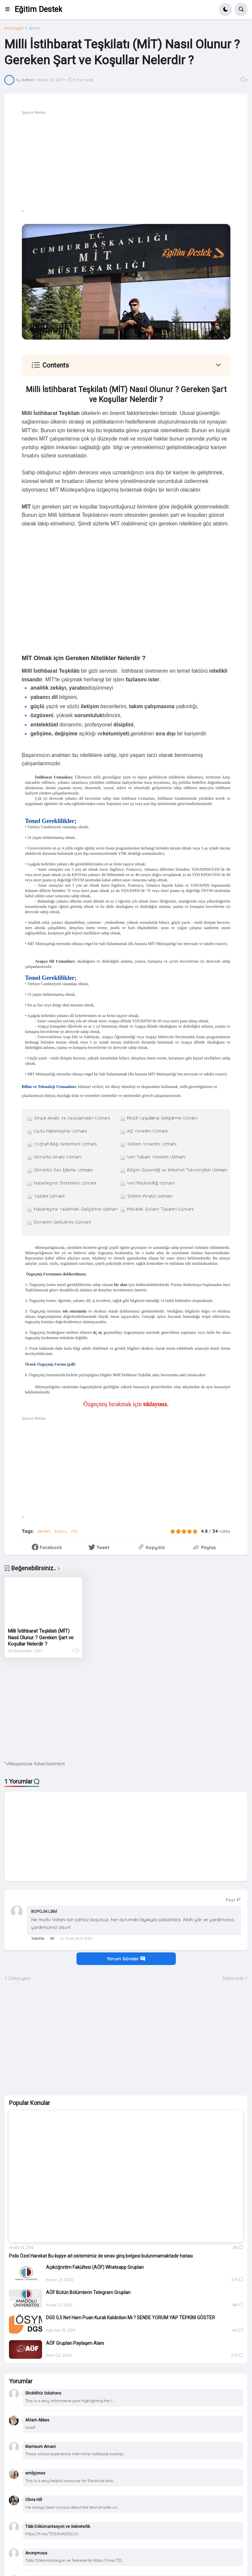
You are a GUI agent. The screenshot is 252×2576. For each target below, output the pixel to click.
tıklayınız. (155, 1404)
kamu (61, 1531)
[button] (9, 9)
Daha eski (233, 1978)
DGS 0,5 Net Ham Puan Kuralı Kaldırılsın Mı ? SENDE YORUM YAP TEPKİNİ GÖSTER (130, 2317)
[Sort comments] (233, 1900)
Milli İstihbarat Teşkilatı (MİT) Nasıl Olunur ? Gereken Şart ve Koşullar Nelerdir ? (41, 1637)
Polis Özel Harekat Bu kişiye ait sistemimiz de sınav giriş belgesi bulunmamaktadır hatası (101, 2256)
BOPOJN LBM (44, 1911)
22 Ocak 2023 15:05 (76, 1938)
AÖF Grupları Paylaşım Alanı (75, 2343)
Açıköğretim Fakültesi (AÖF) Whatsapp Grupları (95, 2267)
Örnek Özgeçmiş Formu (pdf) (50, 1364)
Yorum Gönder (126, 1959)
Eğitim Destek (38, 9)
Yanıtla (37, 1938)
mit (74, 1531)
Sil (52, 1938)
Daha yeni (19, 1978)
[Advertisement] (126, 1714)
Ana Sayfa (13, 28)
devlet (34, 28)
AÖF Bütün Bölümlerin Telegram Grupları (88, 2292)
